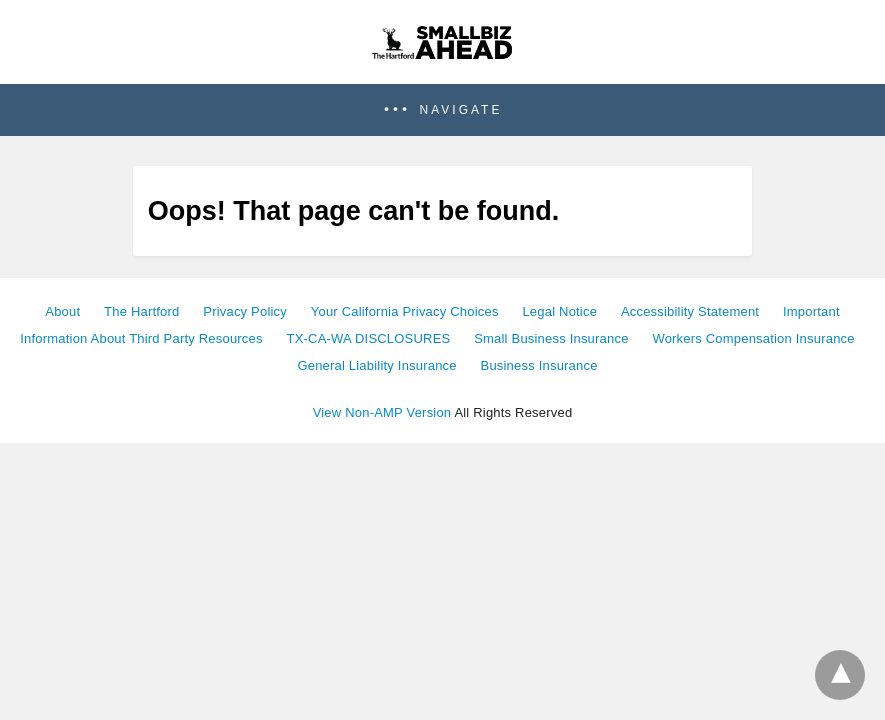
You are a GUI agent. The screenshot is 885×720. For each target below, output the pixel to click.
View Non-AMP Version (382, 412)
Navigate (461, 110)
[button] (442, 110)
